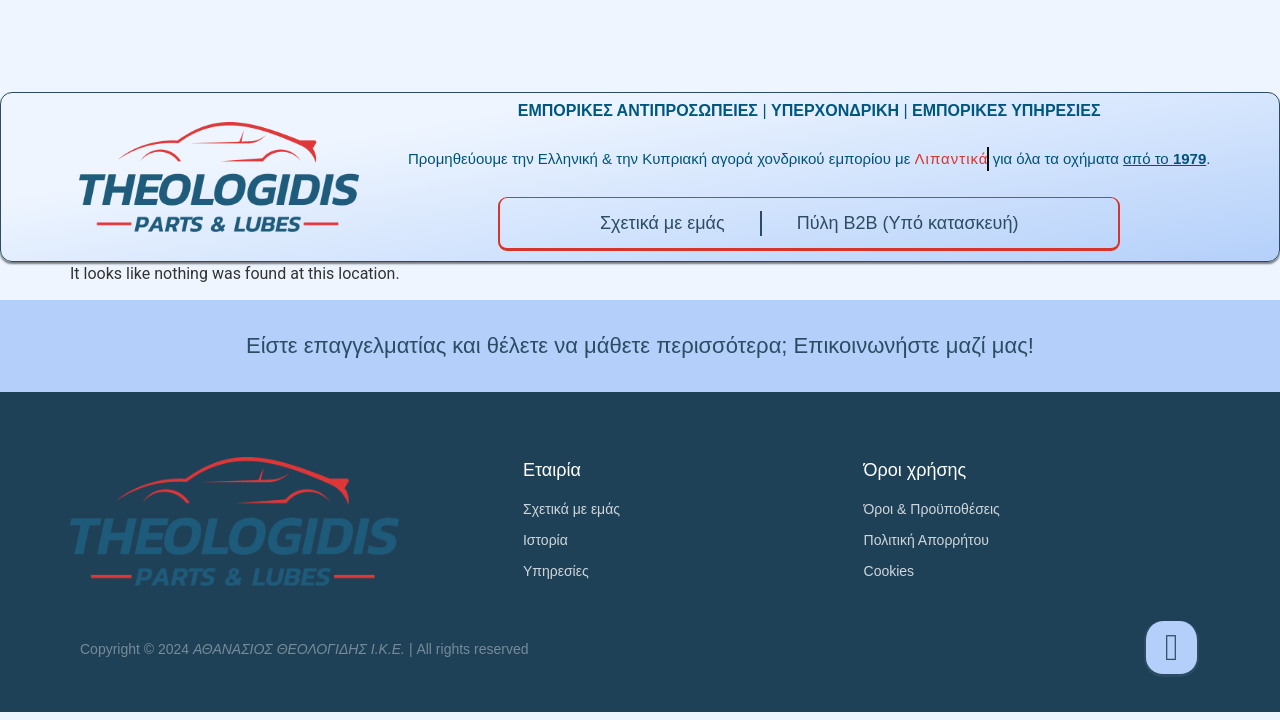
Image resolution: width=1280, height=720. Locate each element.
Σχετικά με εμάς (662, 223)
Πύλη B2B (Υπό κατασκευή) (908, 223)
